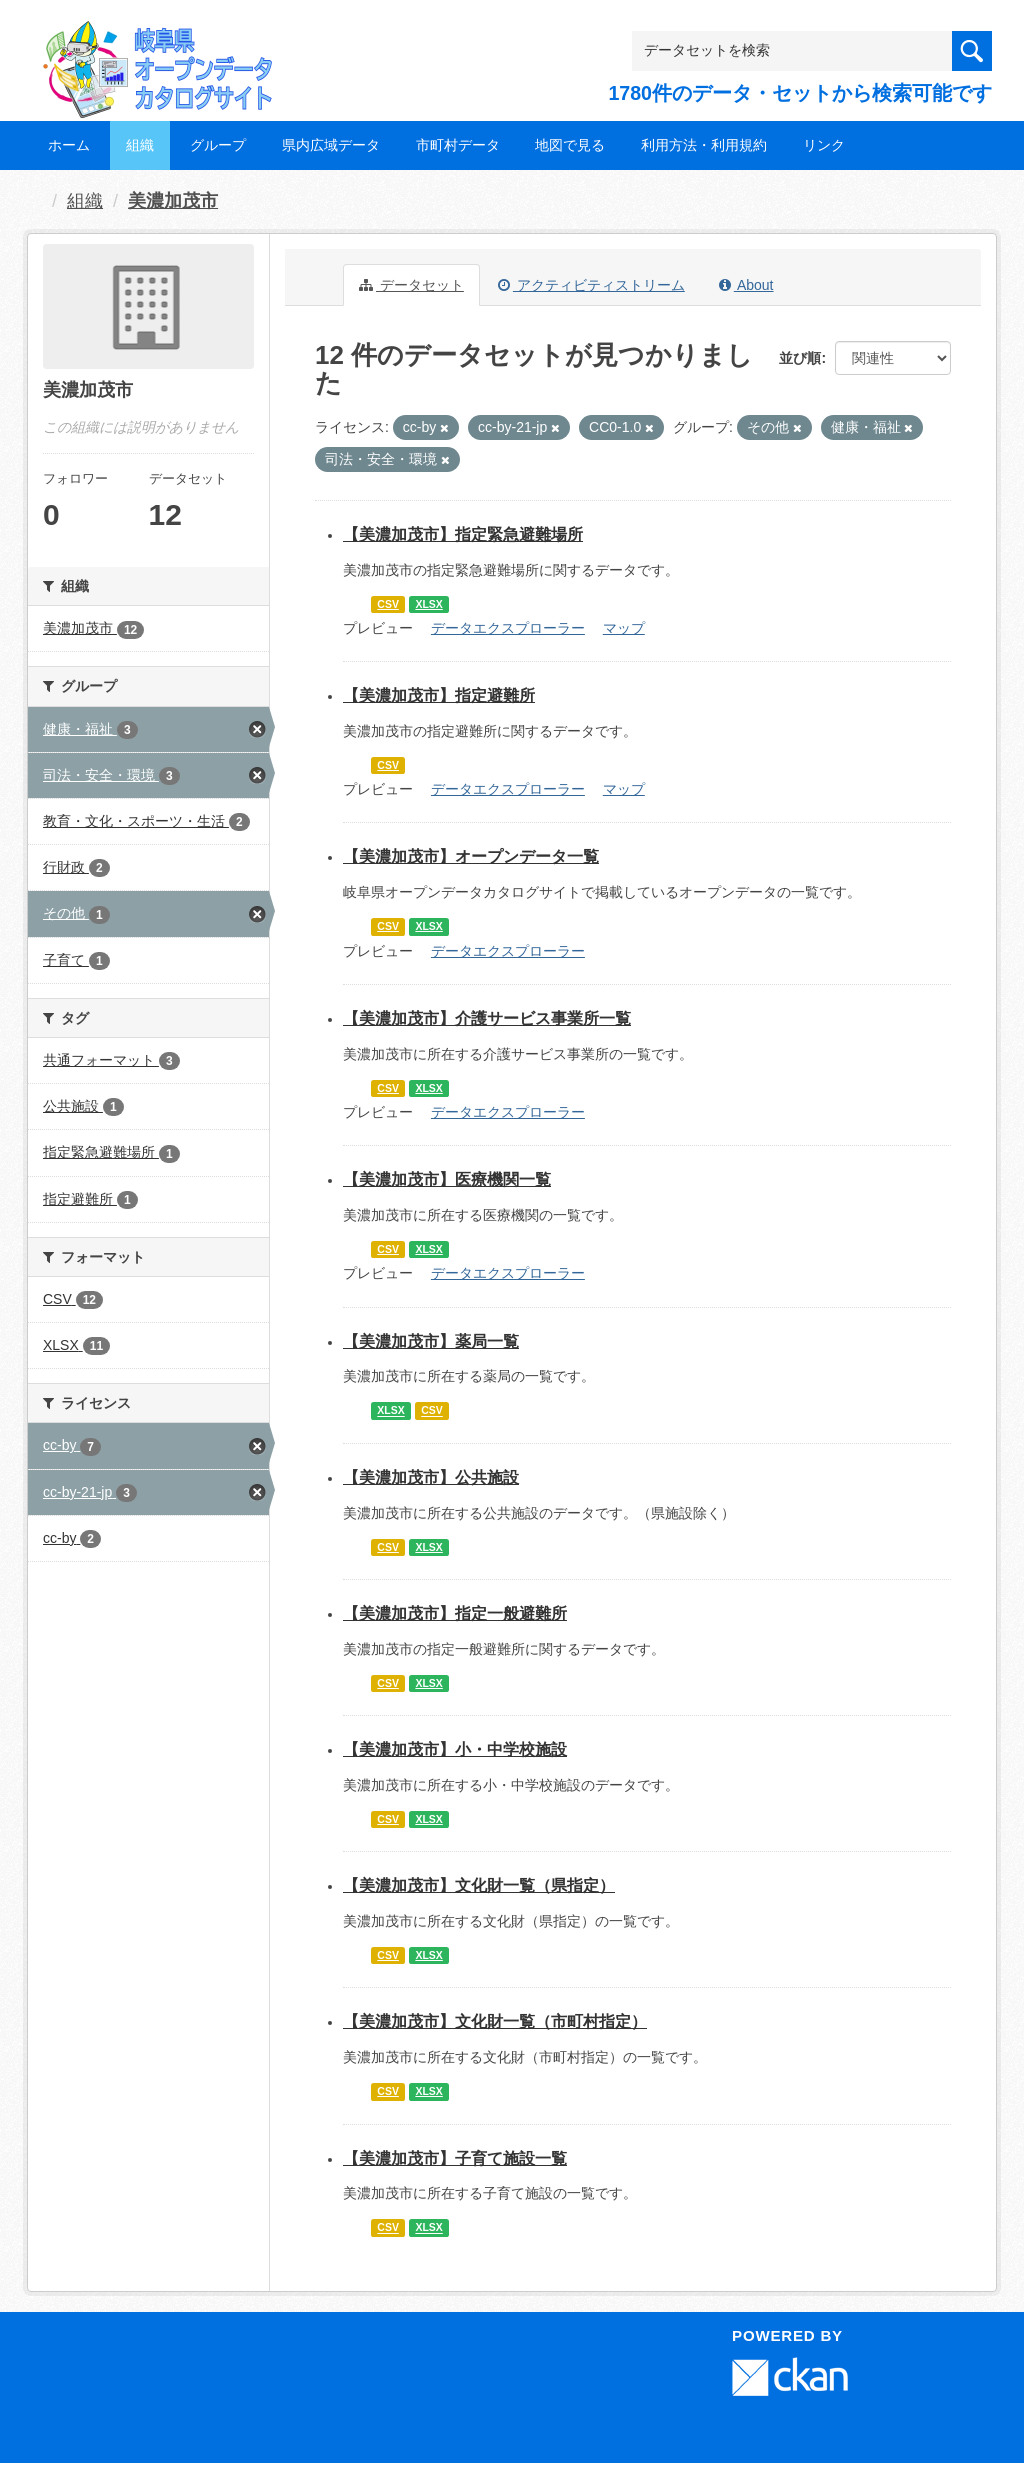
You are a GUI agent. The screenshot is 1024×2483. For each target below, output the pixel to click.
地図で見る (570, 145)
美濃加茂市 (173, 201)
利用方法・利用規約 (704, 145)
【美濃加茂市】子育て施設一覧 (455, 2158)
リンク (824, 145)
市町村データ (458, 145)
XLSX (428, 604)
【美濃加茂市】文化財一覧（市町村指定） (495, 2021)
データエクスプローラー (508, 628)
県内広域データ (331, 145)
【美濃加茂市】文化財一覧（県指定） (479, 1885)
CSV (388, 604)
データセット (411, 285)
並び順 (800, 358)
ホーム (69, 145)
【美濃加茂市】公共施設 (431, 1477)
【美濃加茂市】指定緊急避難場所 (463, 534)
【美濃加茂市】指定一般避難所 (455, 1613)
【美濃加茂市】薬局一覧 (431, 1341)
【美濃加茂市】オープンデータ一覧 (471, 856)
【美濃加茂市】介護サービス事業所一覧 (487, 1018)
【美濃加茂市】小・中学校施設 (455, 1749)
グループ (218, 145)
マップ (624, 628)
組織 (140, 145)
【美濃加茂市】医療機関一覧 (447, 1179)
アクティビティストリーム (591, 285)
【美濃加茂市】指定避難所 (439, 695)
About (746, 285)
